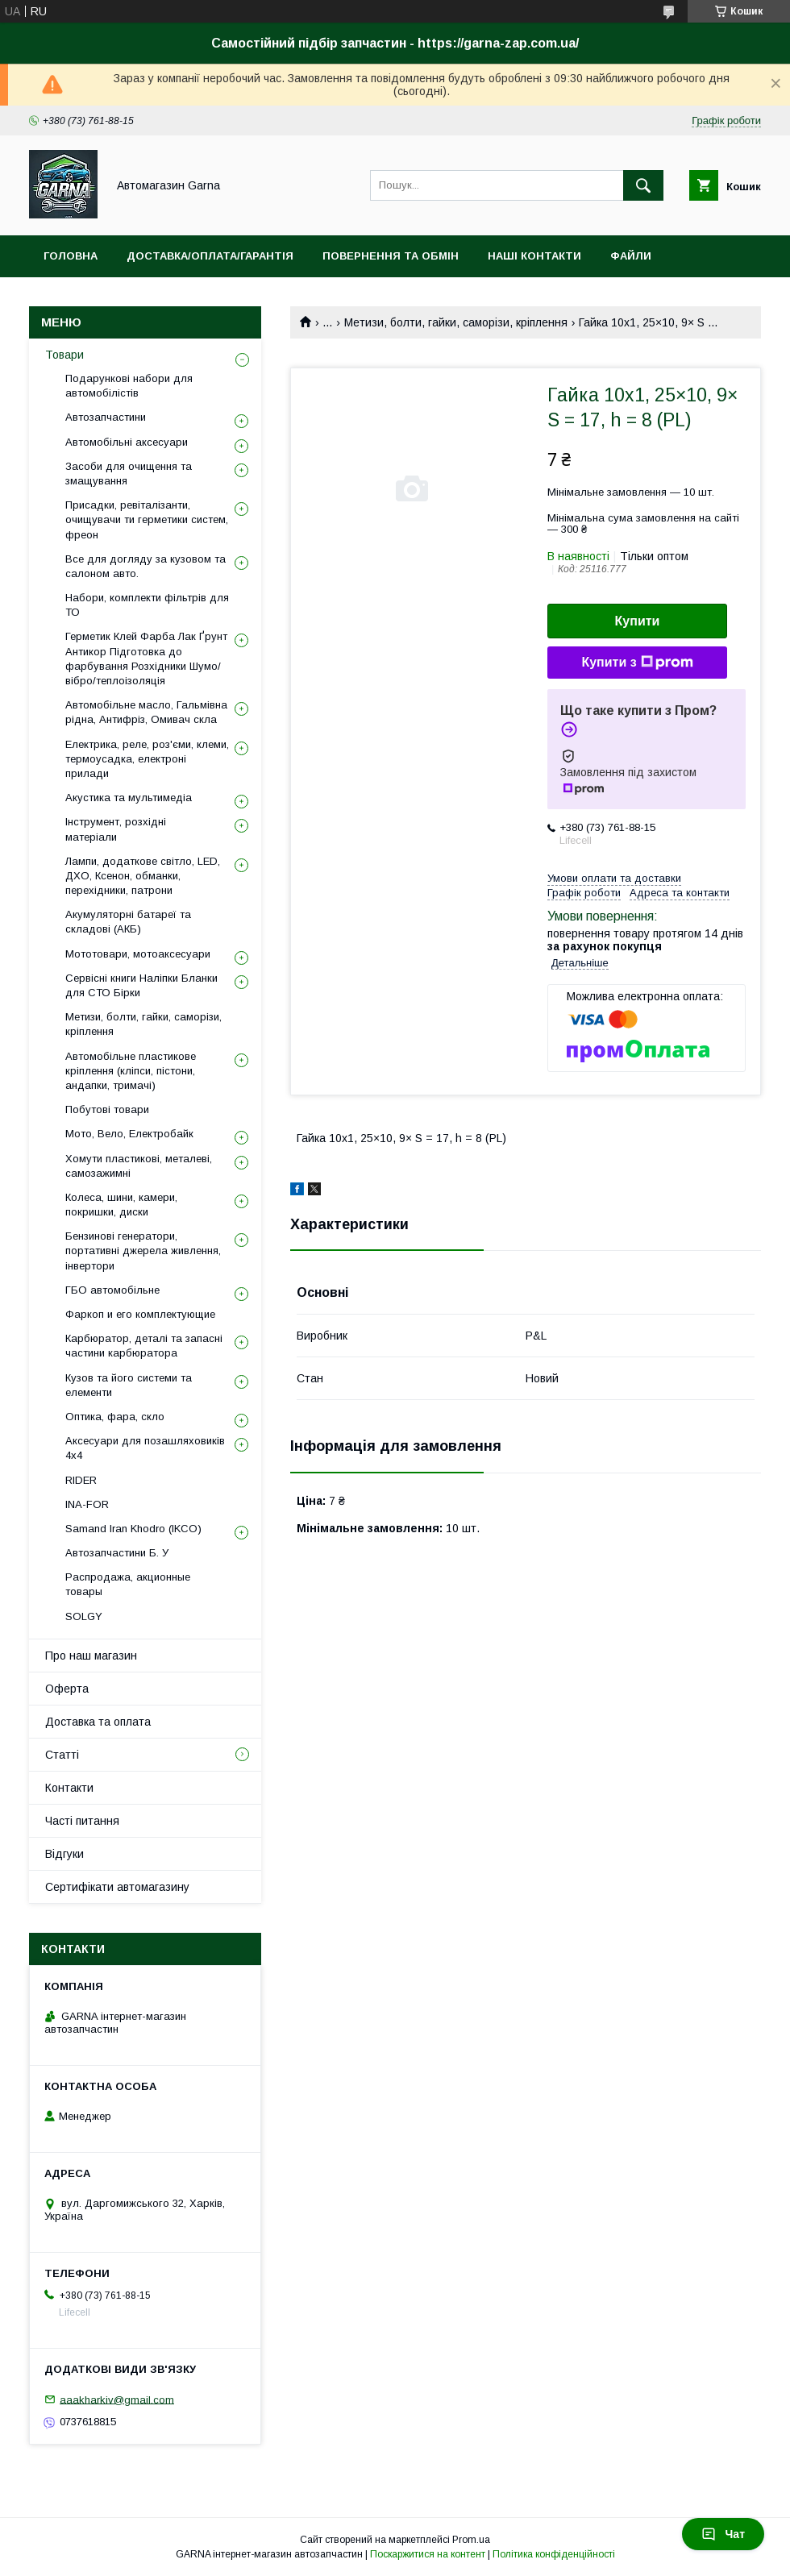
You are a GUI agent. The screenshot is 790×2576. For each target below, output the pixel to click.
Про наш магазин (91, 1655)
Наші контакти (534, 256)
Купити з (636, 662)
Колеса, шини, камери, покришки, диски (121, 1204)
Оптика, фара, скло (114, 1417)
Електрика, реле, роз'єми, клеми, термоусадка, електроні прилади (147, 758)
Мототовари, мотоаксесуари (137, 954)
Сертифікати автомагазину (117, 1886)
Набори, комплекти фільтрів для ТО (147, 605)
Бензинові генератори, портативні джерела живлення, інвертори (143, 1250)
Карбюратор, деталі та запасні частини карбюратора (143, 1345)
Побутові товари (107, 1109)
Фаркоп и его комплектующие (140, 1314)
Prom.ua (471, 2539)
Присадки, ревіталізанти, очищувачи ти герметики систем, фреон (146, 519)
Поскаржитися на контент (427, 2554)
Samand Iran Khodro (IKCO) (133, 1529)
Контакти (69, 1787)
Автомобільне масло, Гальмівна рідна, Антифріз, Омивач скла (146, 712)
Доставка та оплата (98, 1721)
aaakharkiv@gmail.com (117, 2399)
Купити (637, 621)
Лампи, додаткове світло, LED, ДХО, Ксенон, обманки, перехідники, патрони (142, 875)
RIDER (81, 1480)
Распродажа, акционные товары (127, 1584)
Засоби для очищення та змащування (128, 473)
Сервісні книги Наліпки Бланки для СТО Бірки (141, 985)
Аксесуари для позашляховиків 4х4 (145, 1448)
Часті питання (82, 1820)
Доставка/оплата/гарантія (210, 256)
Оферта (67, 1688)
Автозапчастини (105, 417)
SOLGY (83, 1616)
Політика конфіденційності (554, 2554)
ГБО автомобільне (112, 1290)
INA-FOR (87, 1504)
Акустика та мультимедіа (128, 797)
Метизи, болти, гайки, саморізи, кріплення (456, 322)
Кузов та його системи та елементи (128, 1385)
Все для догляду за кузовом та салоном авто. (145, 566)
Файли (630, 256)
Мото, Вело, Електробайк (129, 1134)
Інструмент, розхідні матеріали (115, 829)
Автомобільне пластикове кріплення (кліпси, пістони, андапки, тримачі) (130, 1070)
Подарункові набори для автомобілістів (129, 385)
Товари (64, 354)
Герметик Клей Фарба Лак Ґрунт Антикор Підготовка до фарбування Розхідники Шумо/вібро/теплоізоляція (146, 658)
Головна (71, 256)
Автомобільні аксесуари (126, 442)
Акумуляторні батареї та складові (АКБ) (128, 921)
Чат (723, 2534)
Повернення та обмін (390, 256)
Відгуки (64, 1853)
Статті (62, 1754)
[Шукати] (643, 185)
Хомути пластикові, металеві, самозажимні (138, 1166)
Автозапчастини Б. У (116, 1553)
